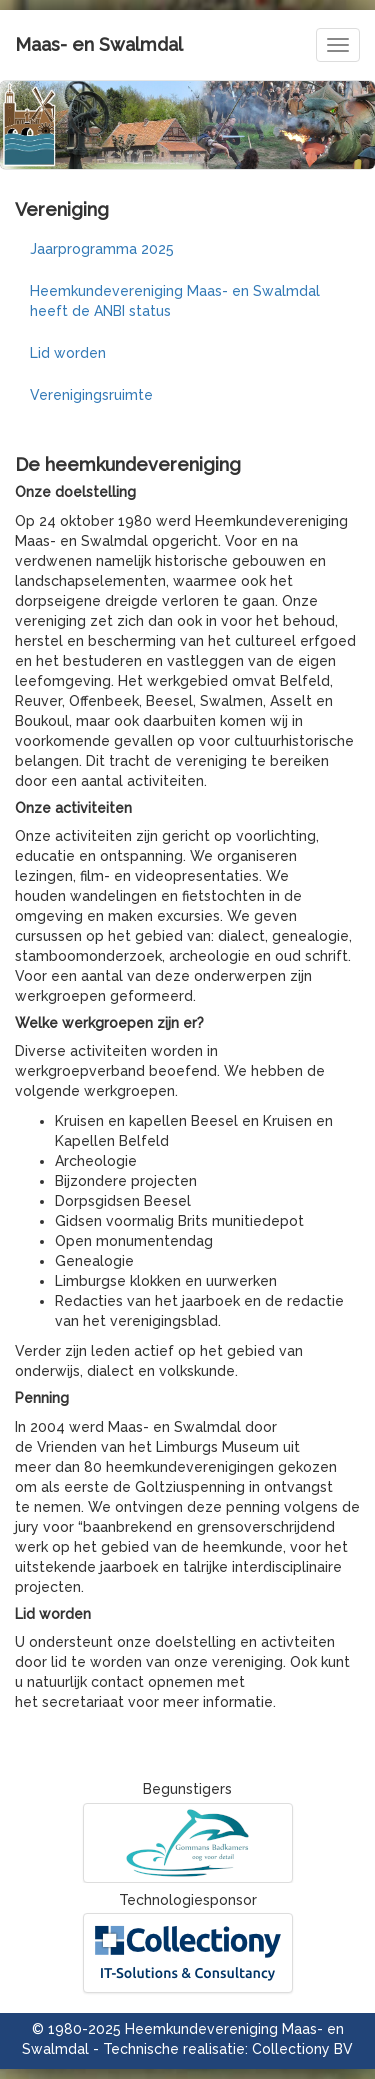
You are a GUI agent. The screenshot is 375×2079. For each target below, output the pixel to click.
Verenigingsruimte (91, 395)
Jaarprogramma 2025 (102, 249)
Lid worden (68, 353)
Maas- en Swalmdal (99, 44)
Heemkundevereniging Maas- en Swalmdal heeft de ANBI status (175, 301)
